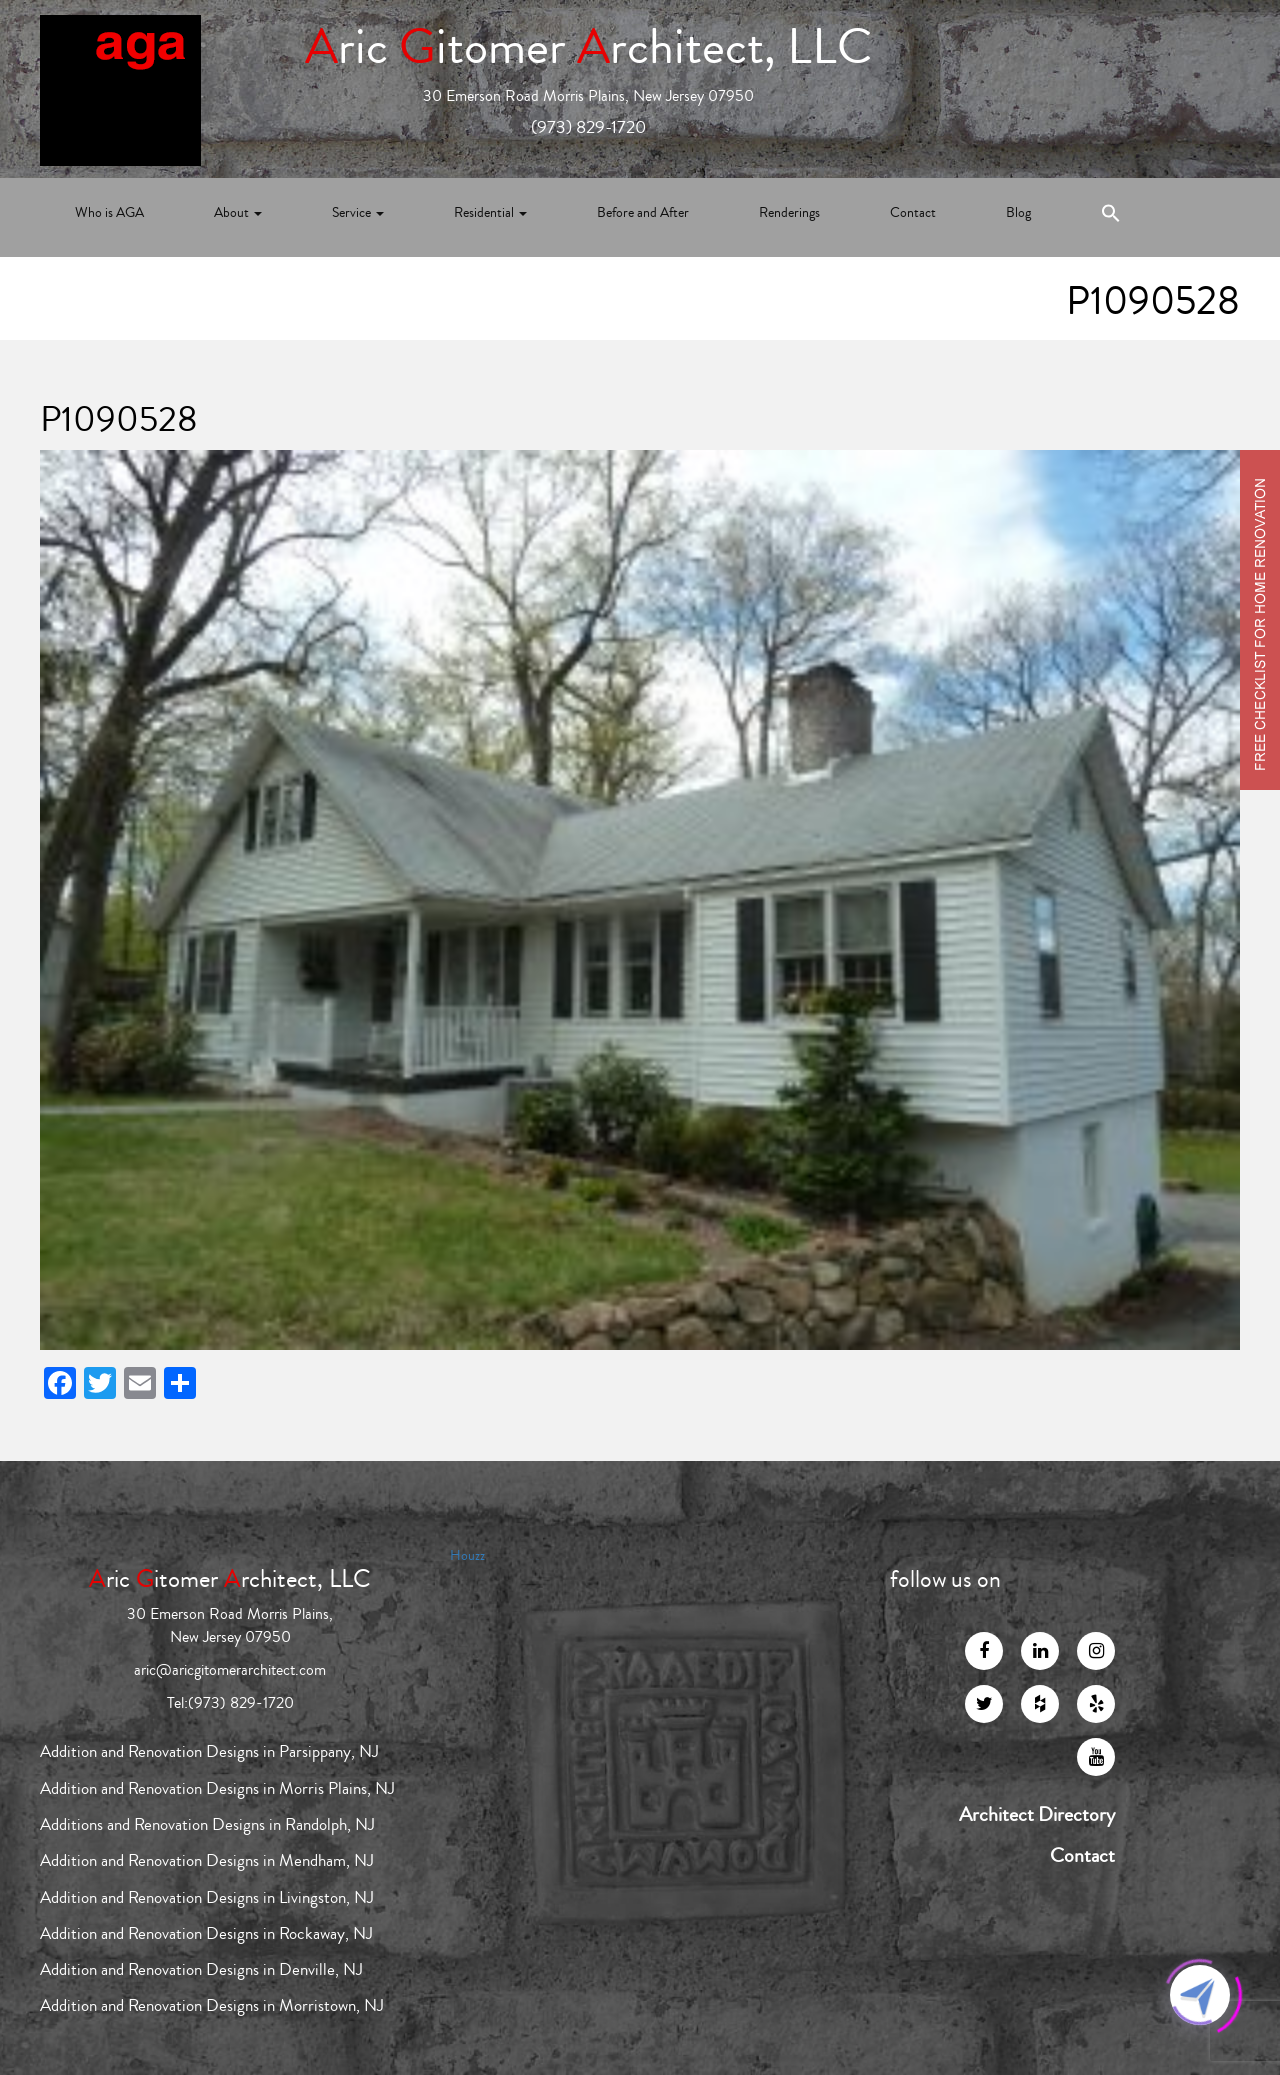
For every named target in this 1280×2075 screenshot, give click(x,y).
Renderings (789, 213)
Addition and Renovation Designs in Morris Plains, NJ (217, 1788)
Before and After (643, 213)
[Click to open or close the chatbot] (1200, 1995)
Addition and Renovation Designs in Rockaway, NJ (206, 1933)
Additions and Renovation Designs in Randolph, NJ (207, 1824)
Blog (1018, 213)
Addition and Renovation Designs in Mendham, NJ (207, 1860)
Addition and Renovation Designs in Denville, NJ (201, 1969)
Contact (913, 213)
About (238, 213)
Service (358, 213)
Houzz (467, 1556)
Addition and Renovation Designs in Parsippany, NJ (209, 1751)
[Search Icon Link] (1111, 217)
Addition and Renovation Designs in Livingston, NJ (207, 1897)
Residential (490, 213)
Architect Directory (1037, 1815)
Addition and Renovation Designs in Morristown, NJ (212, 2005)
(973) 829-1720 (588, 127)
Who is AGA (109, 213)
